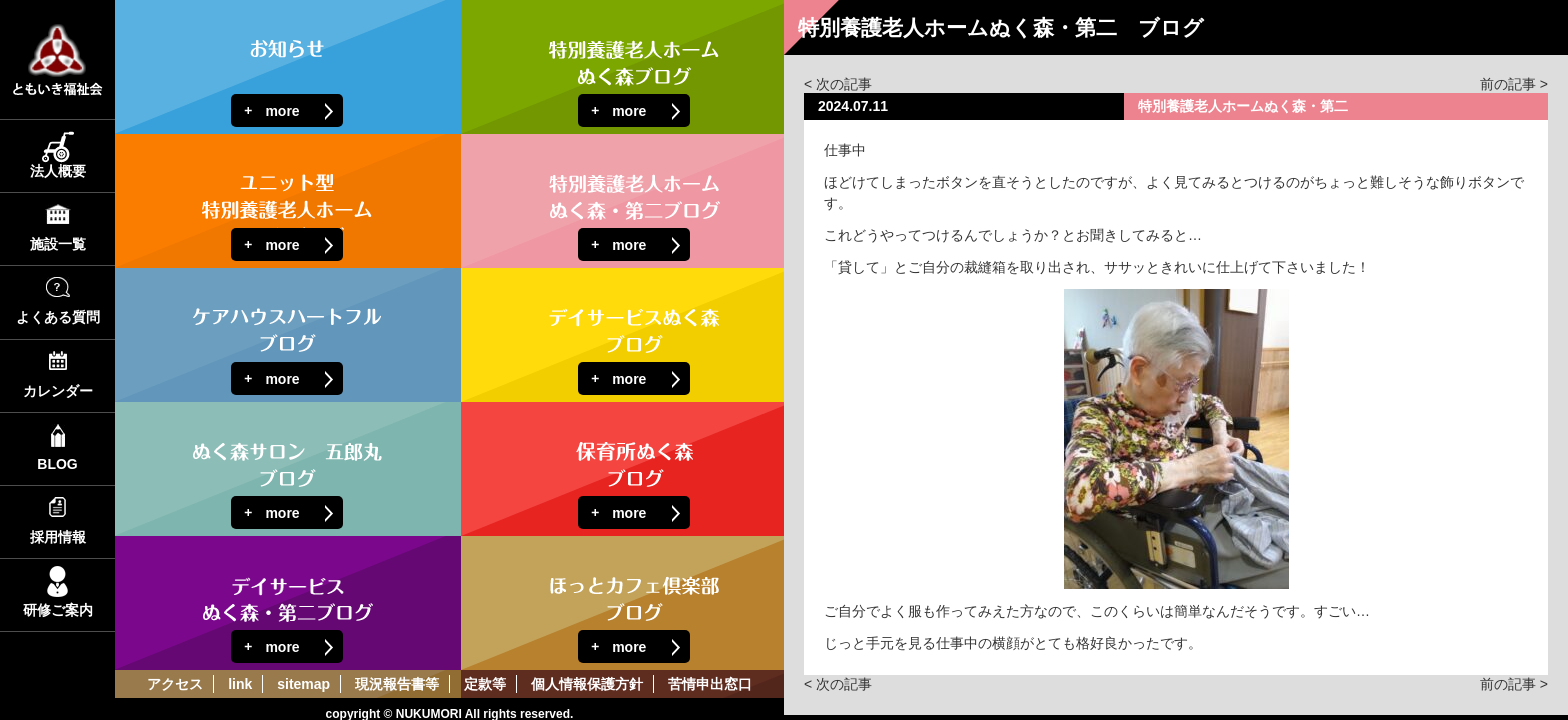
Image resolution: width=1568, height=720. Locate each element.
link (240, 684)
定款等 (485, 684)
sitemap (303, 684)
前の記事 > (1514, 84)
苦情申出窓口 (710, 684)
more (282, 111)
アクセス (175, 684)
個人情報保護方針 (587, 684)
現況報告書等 (397, 684)
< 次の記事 (838, 84)
